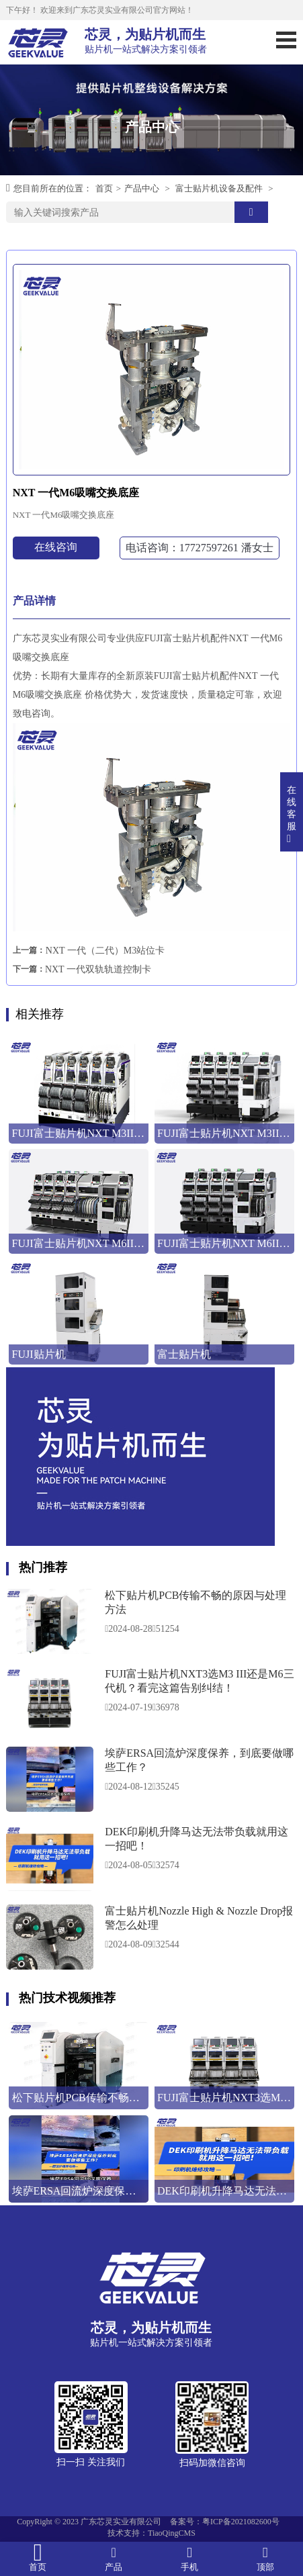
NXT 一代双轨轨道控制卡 (98, 969)
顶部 (265, 2558)
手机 (190, 2558)
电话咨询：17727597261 (199, 547)
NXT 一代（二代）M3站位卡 (105, 951)
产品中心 (141, 188)
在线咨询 (55, 547)
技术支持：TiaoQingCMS (151, 2533)
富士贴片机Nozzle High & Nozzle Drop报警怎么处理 (199, 1918)
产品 (114, 2558)
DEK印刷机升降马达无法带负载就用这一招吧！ (196, 1838)
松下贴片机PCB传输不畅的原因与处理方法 (195, 1602)
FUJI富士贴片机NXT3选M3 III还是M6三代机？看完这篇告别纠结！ (199, 1681)
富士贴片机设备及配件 (219, 188)
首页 (104, 188)
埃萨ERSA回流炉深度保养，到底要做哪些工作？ (199, 1760)
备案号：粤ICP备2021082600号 (224, 2521)
